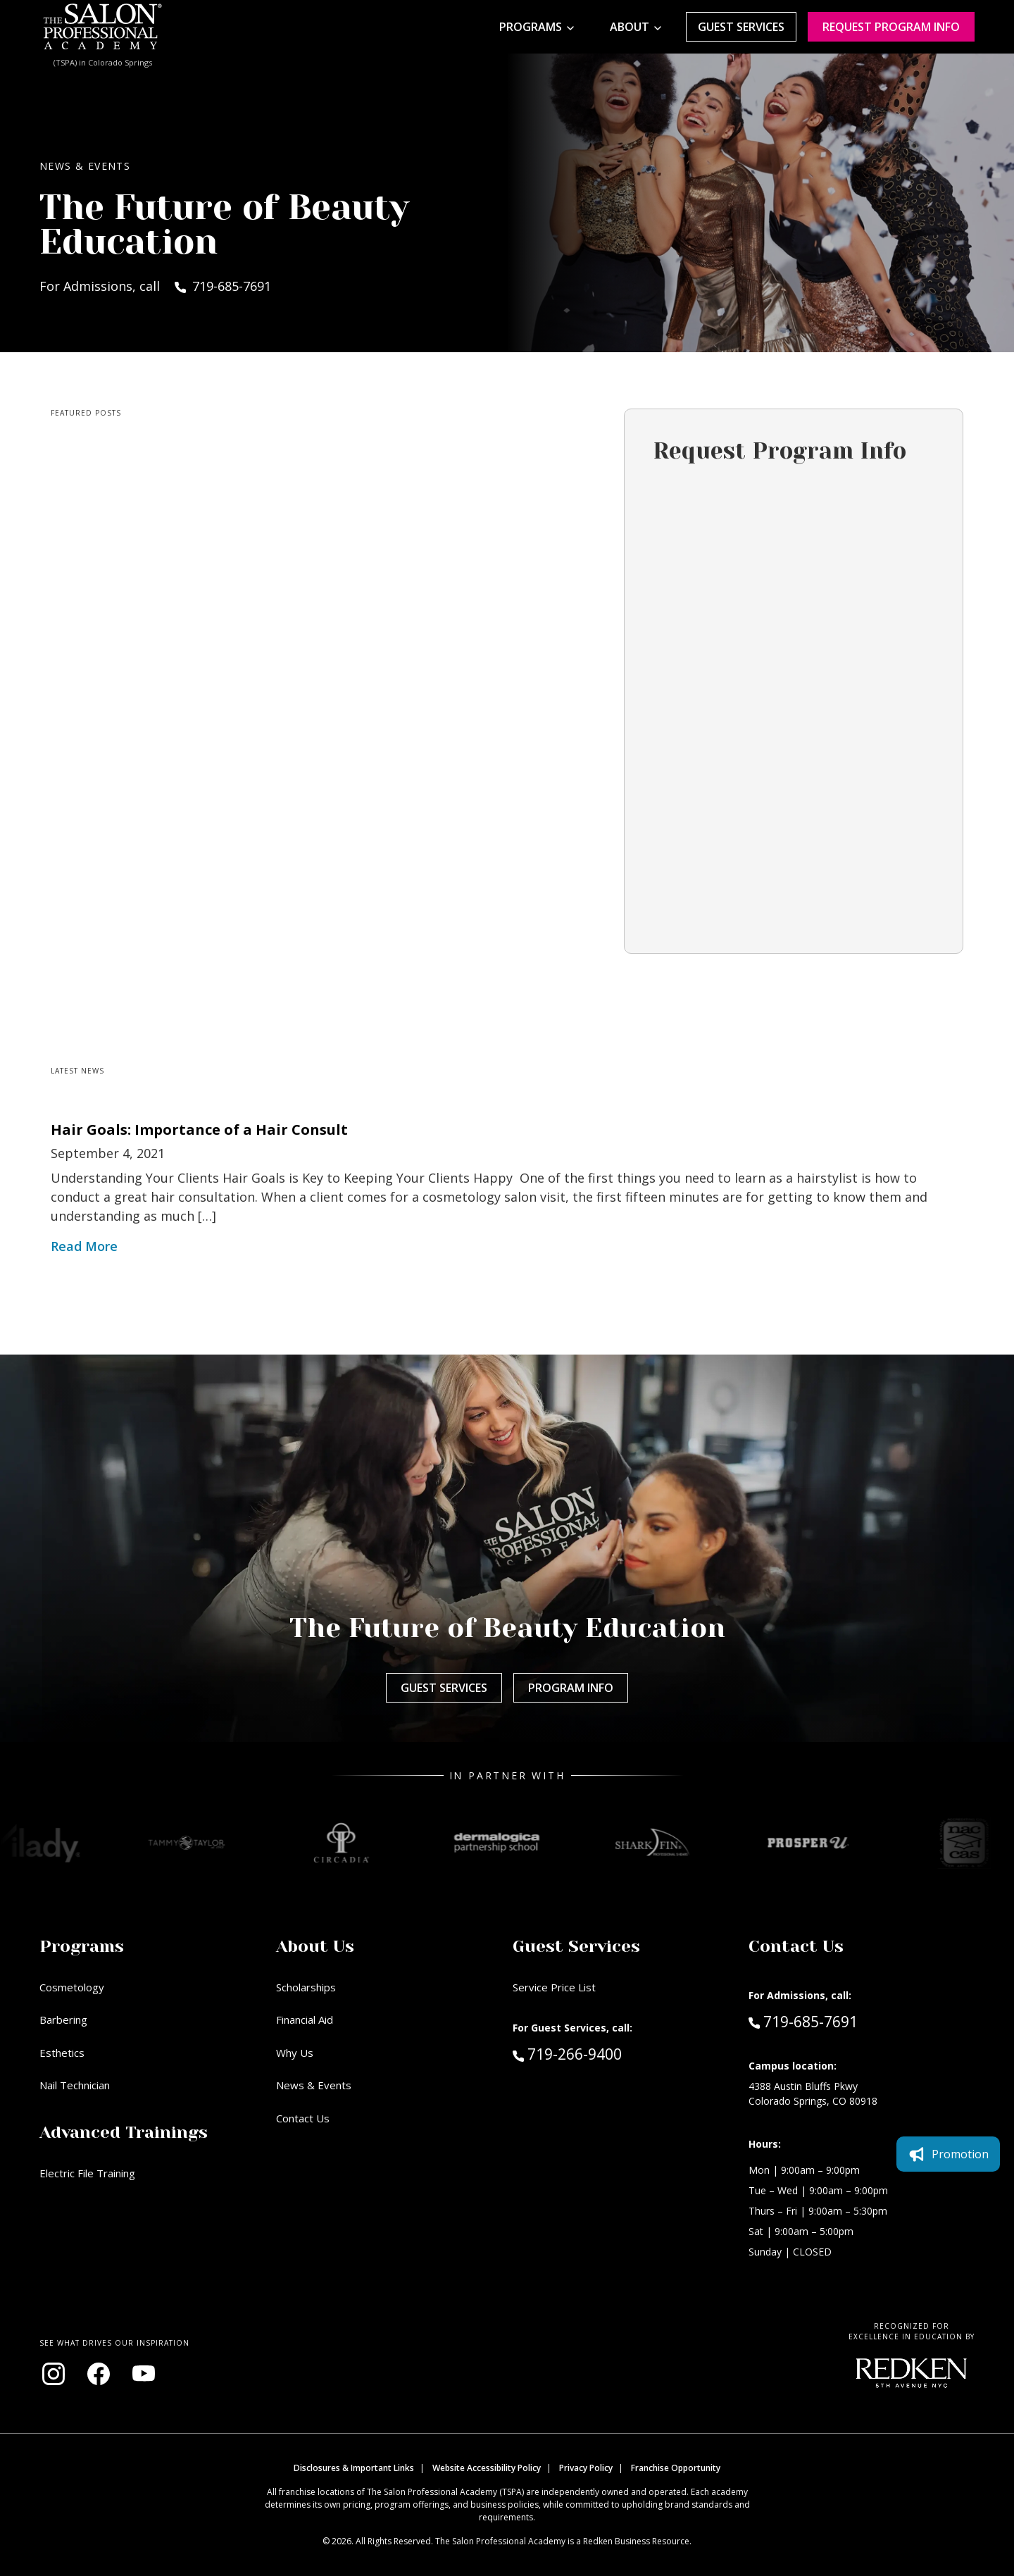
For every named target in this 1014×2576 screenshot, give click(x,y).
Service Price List (554, 1987)
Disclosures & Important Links (354, 2468)
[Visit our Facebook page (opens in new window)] (98, 2374)
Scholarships (306, 1987)
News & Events (313, 2085)
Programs (530, 27)
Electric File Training (87, 2173)
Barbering (63, 2019)
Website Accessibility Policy (486, 2468)
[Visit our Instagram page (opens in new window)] (53, 2374)
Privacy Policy (586, 2468)
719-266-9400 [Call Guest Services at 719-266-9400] (567, 2053)
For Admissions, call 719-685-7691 (155, 286)
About (629, 27)
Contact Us (303, 2118)
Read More (84, 1246)
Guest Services (741, 27)
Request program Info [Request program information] (891, 27)
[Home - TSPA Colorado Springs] (102, 27)
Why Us (294, 2053)
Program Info (570, 1687)
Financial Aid (304, 2019)
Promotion (948, 2154)
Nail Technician (74, 2085)
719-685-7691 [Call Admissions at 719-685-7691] (803, 2020)
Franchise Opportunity (675, 2468)
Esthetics (61, 2053)
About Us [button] (315, 1946)
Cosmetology (71, 1987)
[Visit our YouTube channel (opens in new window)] (144, 2374)
